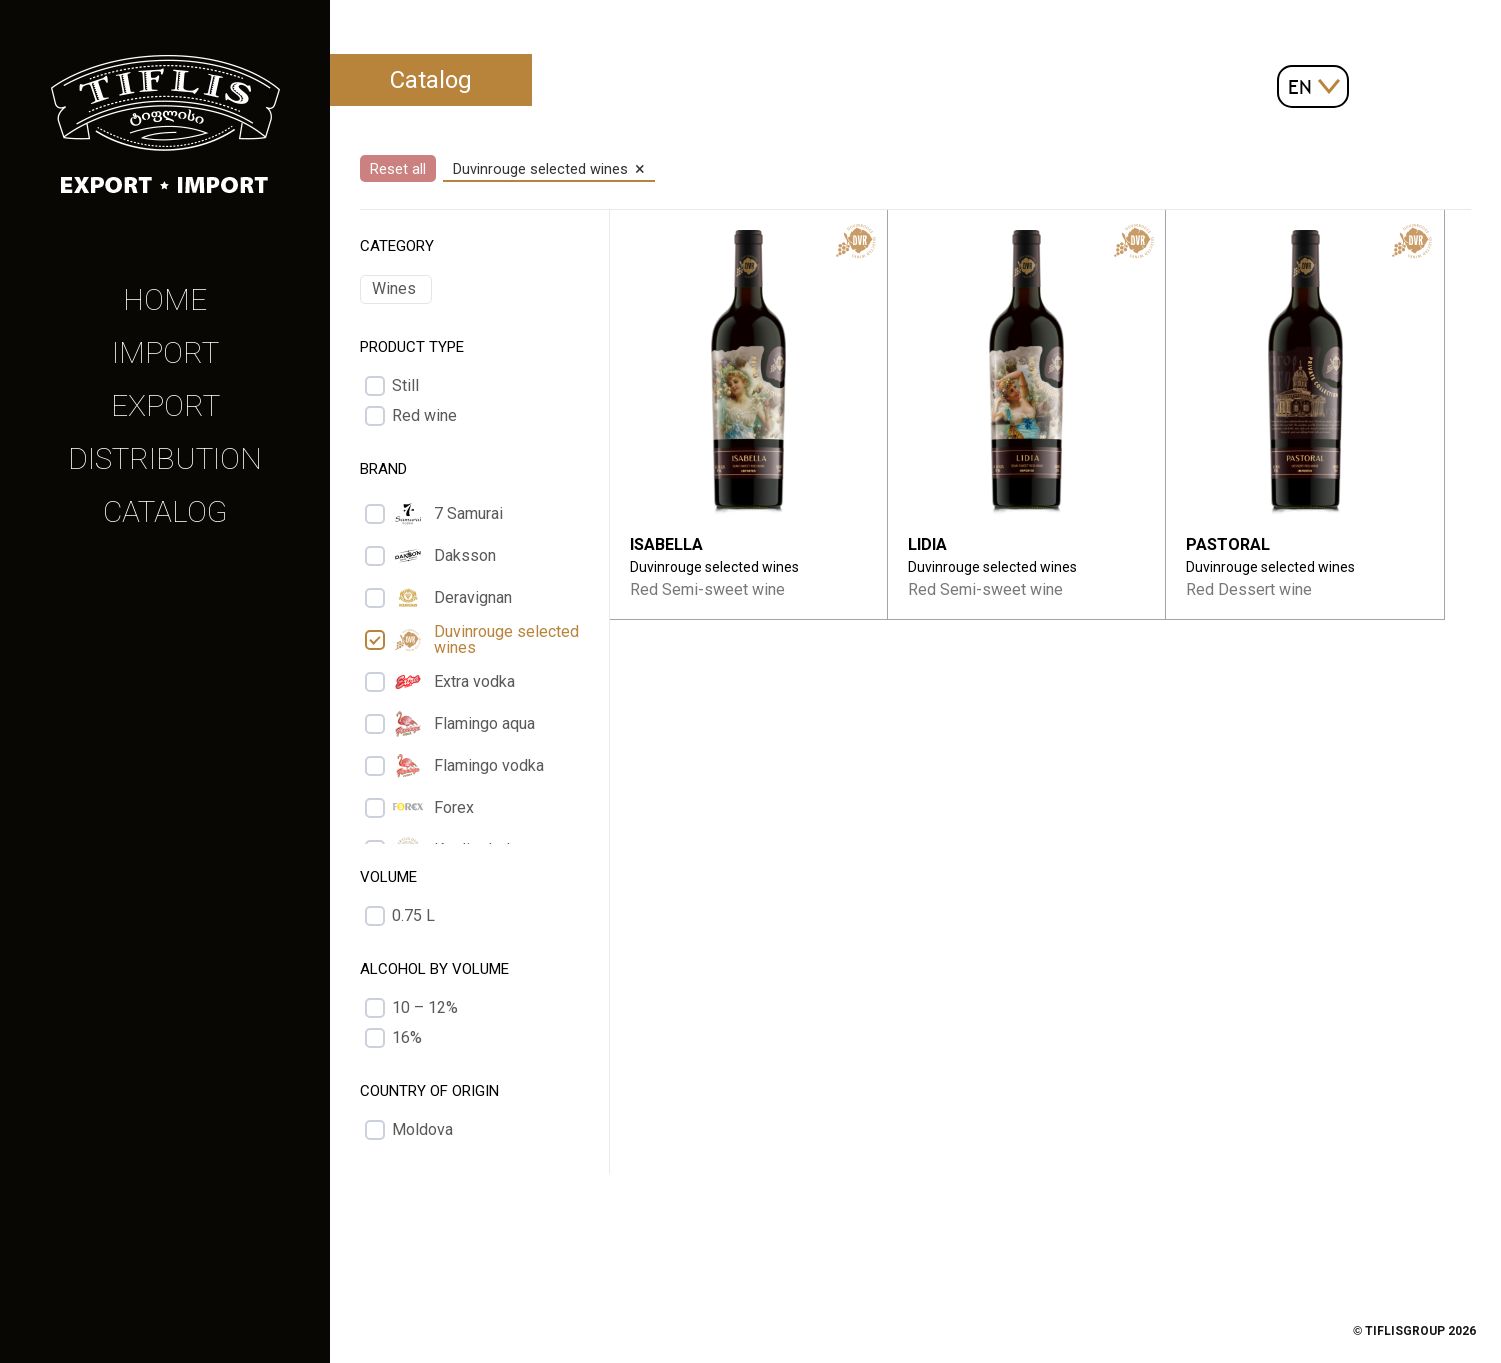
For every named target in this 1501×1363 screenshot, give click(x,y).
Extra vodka (453, 682)
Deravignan (452, 598)
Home (165, 299)
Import (165, 352)
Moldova (422, 1130)
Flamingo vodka (468, 766)
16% (407, 1038)
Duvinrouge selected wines (485, 640)
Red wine (424, 416)
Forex (433, 808)
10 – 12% (425, 1008)
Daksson (444, 556)
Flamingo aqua (463, 724)
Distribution (165, 458)
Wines (394, 288)
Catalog (165, 511)
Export (165, 405)
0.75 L (413, 916)
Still (405, 386)
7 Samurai (447, 514)
